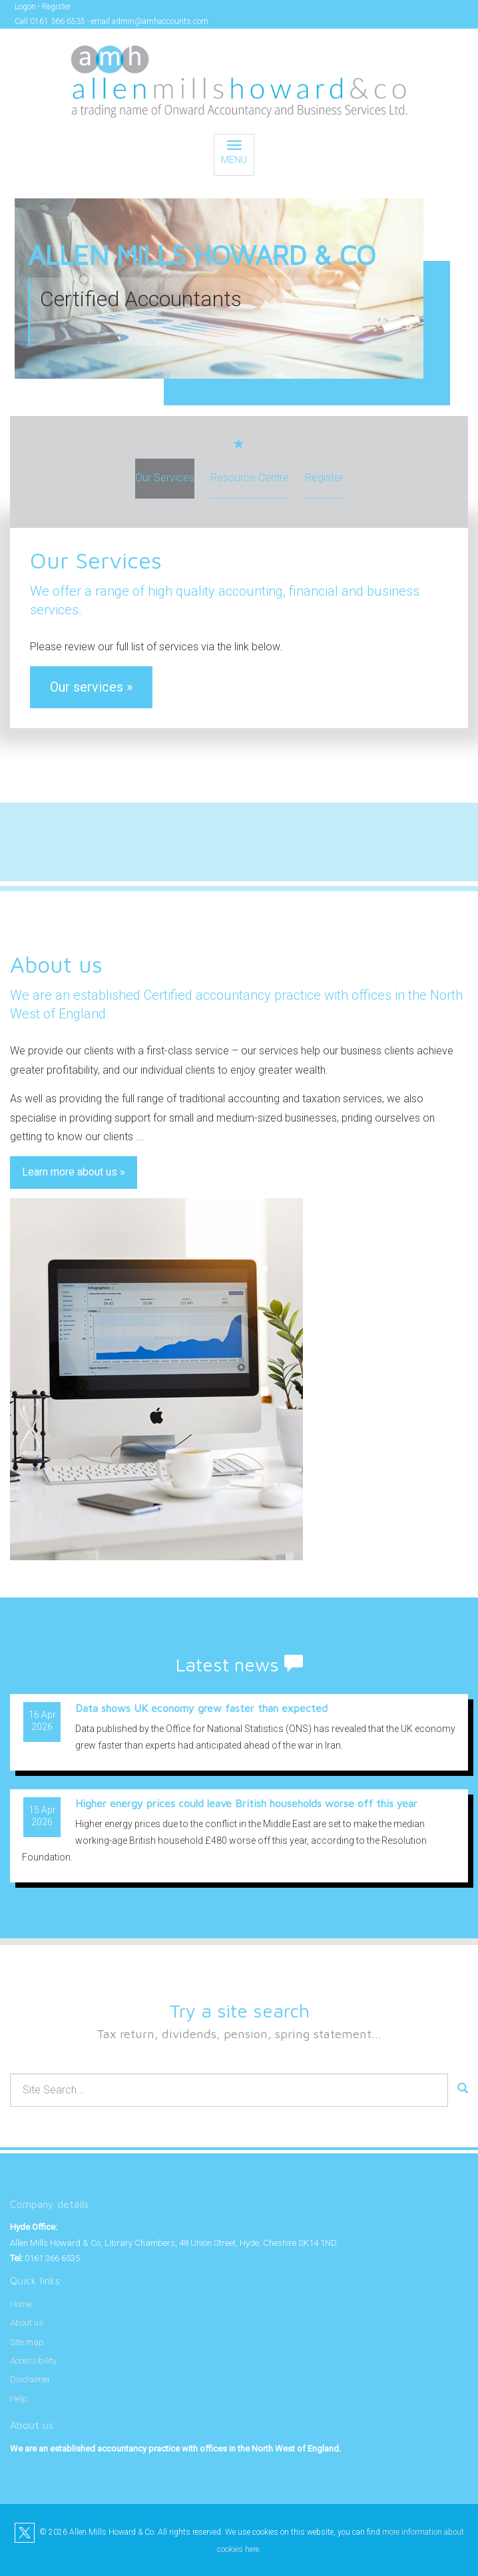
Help (18, 2399)
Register (56, 6)
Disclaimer (30, 2379)
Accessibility (33, 2361)
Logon (25, 6)
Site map (27, 2342)
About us (26, 2323)
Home (20, 2304)
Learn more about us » (73, 1172)
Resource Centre (249, 477)
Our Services (164, 477)
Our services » (91, 687)
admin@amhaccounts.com (160, 21)
